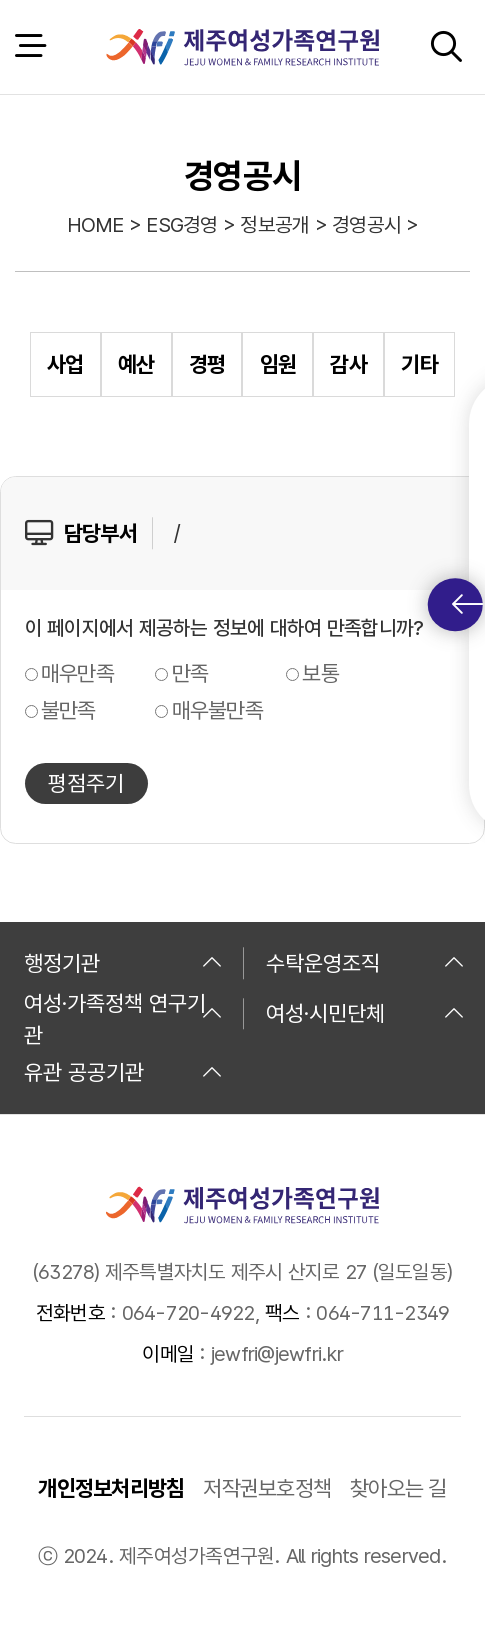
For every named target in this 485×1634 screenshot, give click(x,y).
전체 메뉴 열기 (30, 46)
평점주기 (86, 783)
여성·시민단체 (365, 1013)
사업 (65, 364)
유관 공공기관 (123, 1072)
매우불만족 (217, 710)
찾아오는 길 (398, 1488)
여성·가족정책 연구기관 (123, 1014)
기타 (419, 364)
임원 (278, 364)
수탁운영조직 (365, 963)
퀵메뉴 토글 (467, 604)
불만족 (68, 710)
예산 (136, 364)
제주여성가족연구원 (242, 47)
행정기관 (123, 963)
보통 (320, 673)
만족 (190, 673)
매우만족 (77, 673)
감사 (348, 364)
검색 (446, 46)
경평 (207, 364)
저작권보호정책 (267, 1488)
